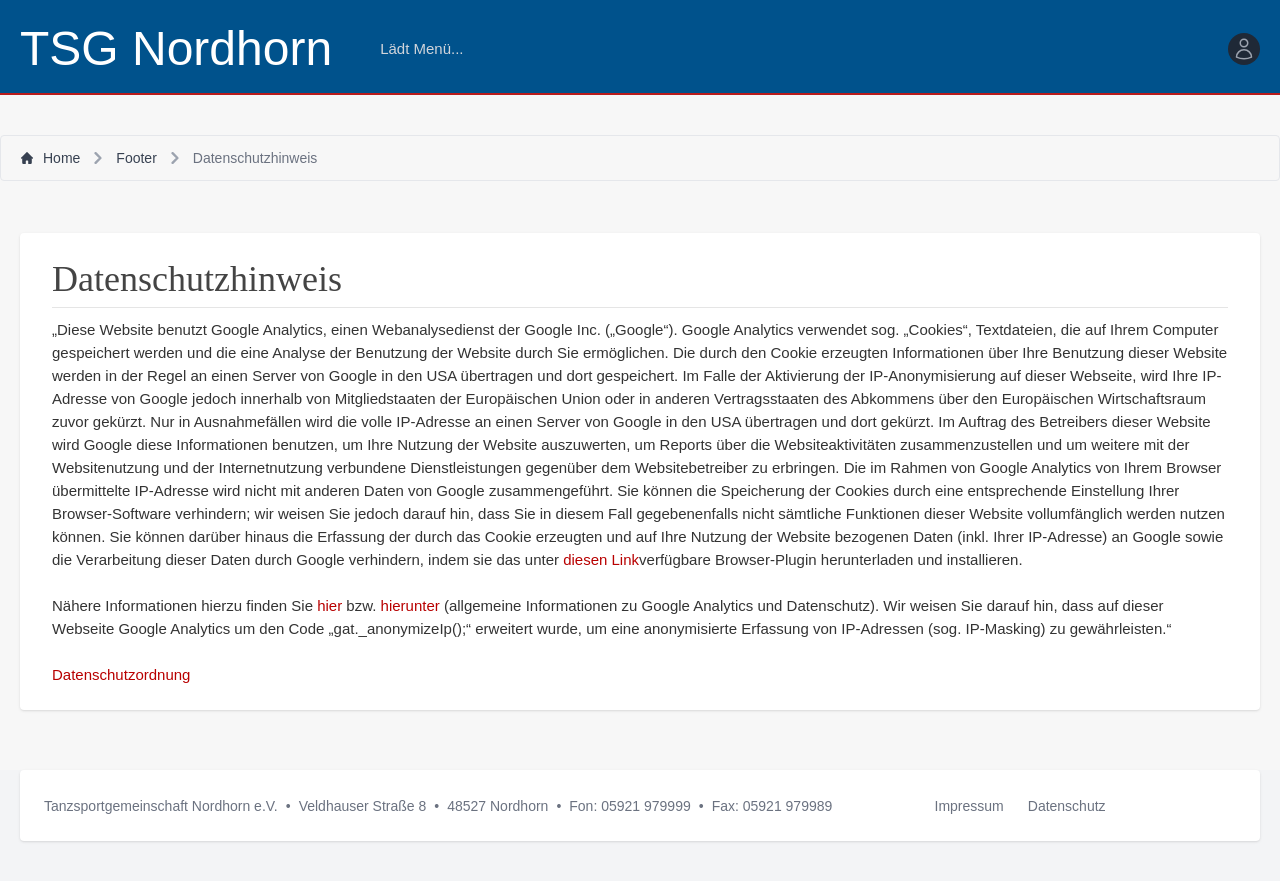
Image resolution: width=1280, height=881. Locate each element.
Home (50, 158)
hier (329, 605)
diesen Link (601, 559)
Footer (136, 158)
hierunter (410, 605)
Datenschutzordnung (121, 674)
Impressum (969, 806)
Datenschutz (1067, 806)
